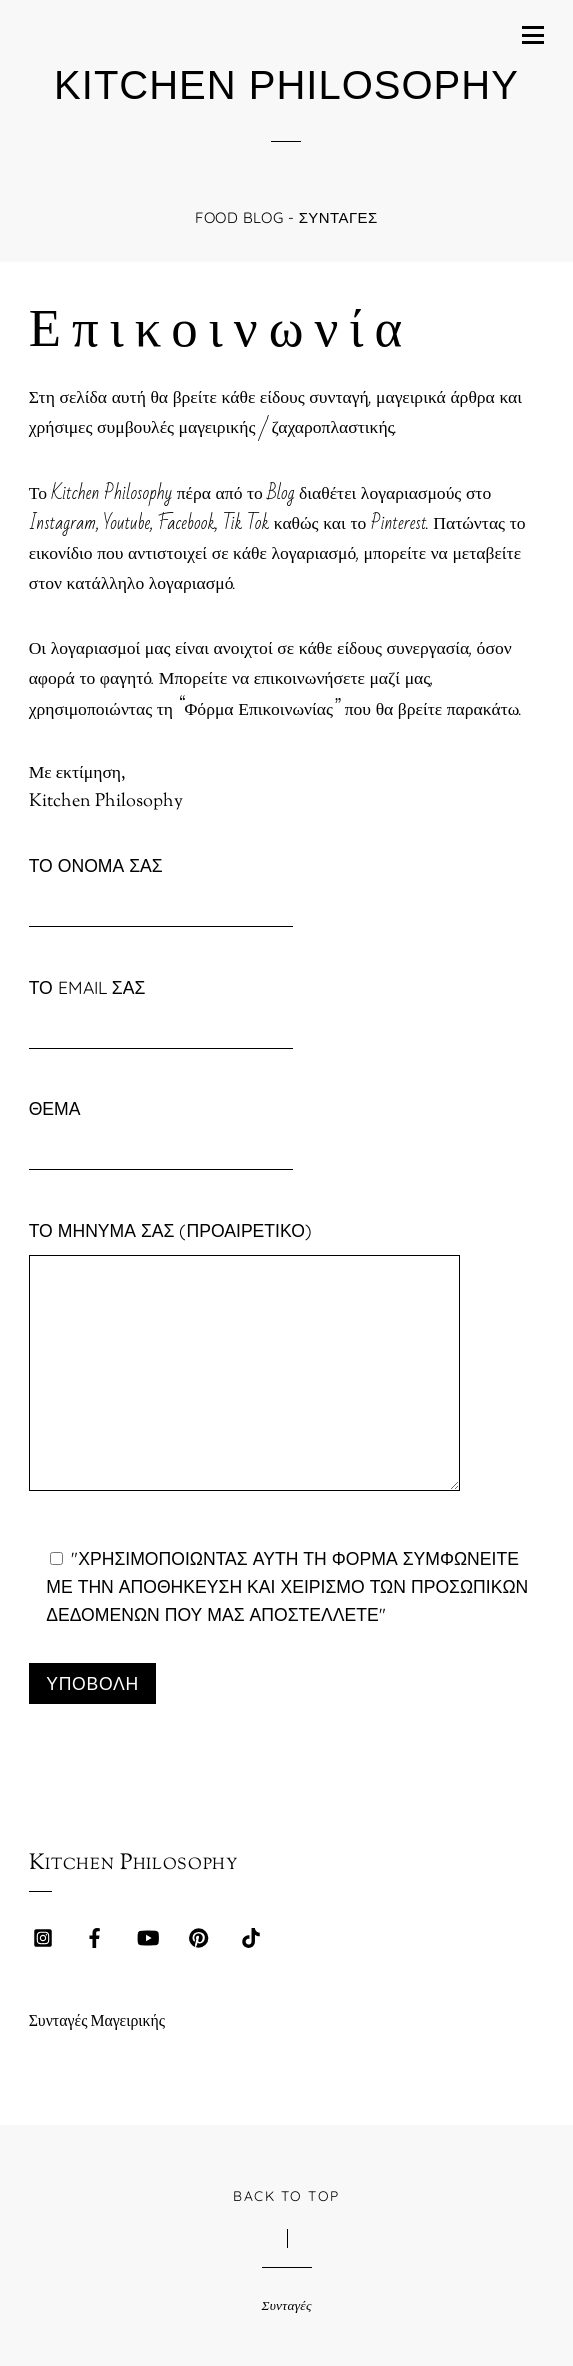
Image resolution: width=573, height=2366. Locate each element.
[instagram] (43, 1937)
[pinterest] (199, 1937)
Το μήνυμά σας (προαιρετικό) (244, 1362)
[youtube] (147, 1937)
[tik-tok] (251, 1937)
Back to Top (286, 2195)
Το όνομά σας (161, 886)
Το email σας (161, 1008)
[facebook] (95, 1937)
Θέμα (161, 1129)
